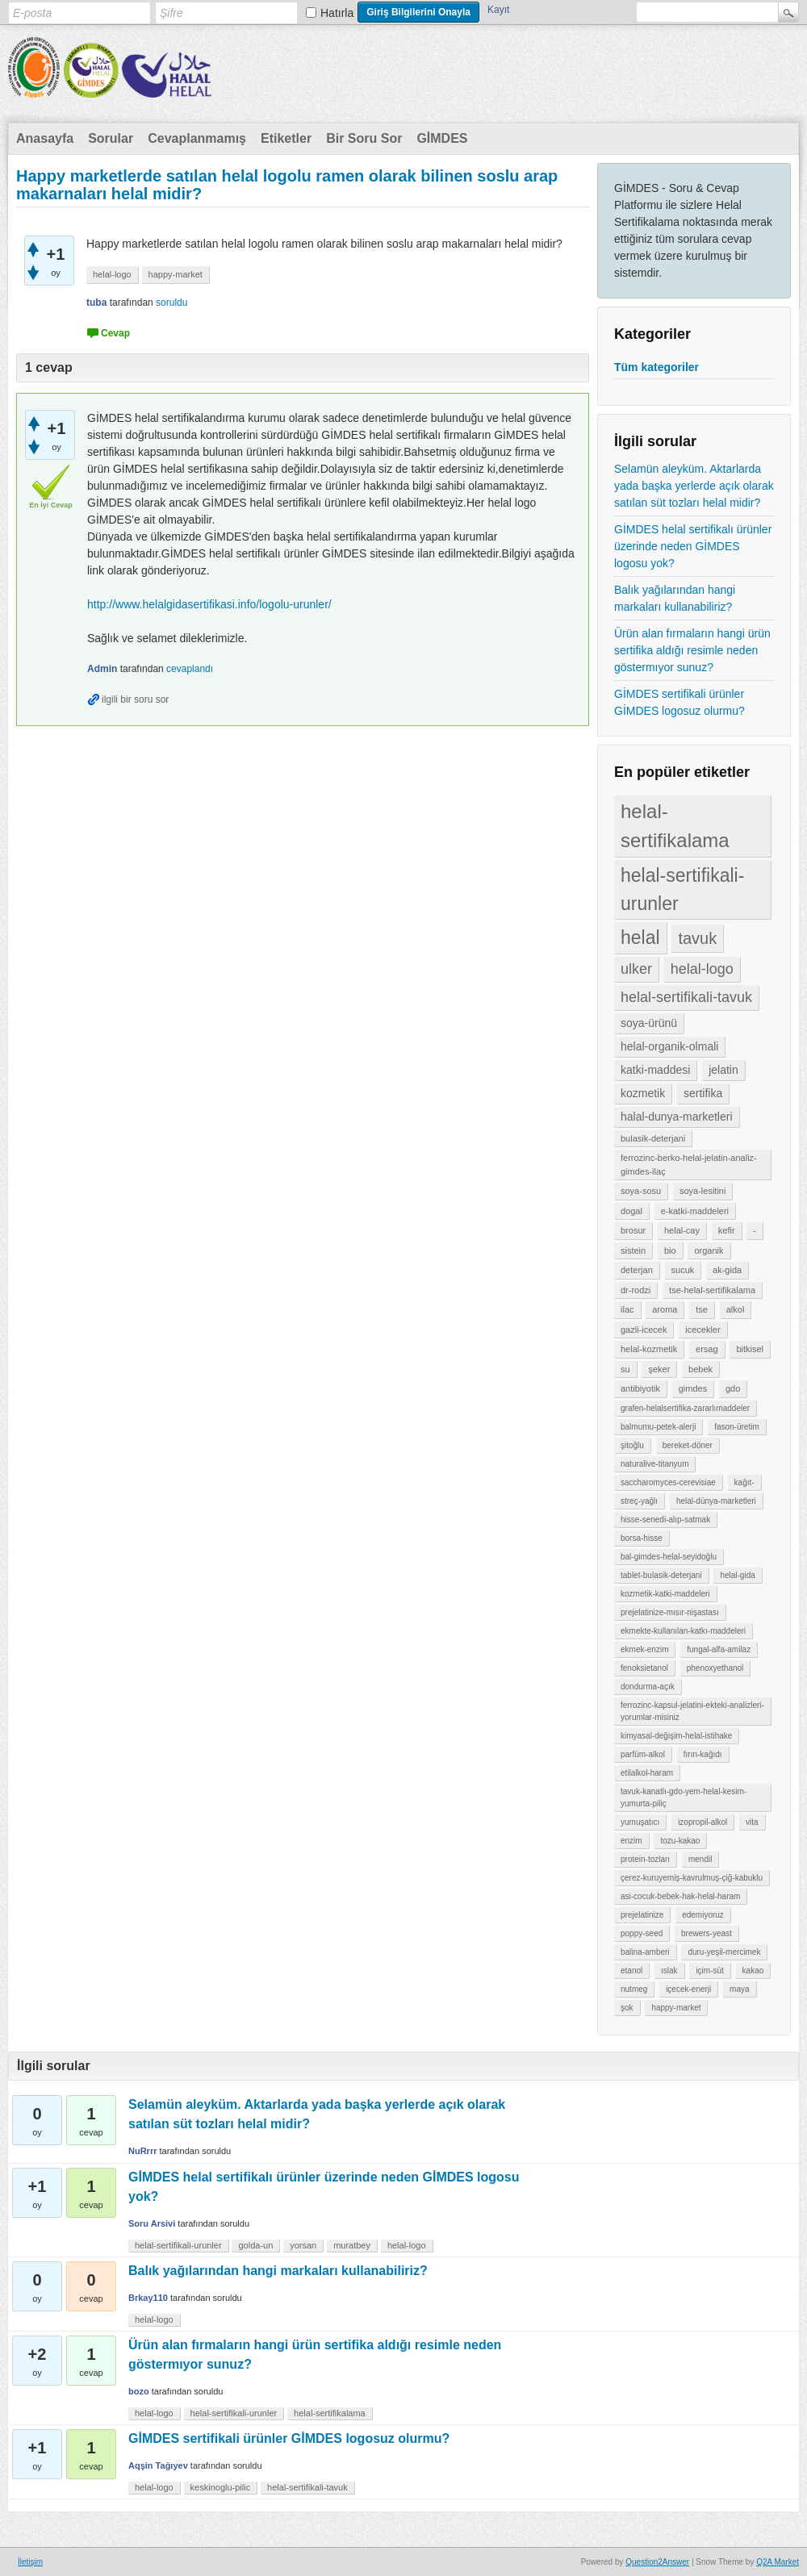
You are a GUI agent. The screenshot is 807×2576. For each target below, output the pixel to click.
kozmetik (643, 1093)
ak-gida (727, 1270)
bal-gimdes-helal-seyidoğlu (669, 1556)
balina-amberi (645, 1952)
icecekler (702, 1329)
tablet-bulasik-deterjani (661, 1575)
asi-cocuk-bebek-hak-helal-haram (680, 1896)
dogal (631, 1211)
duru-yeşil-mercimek (724, 1952)
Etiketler (286, 138)
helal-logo (702, 969)
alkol (735, 1309)
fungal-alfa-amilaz (719, 1649)
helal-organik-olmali (669, 1046)
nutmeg (634, 1989)
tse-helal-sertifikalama (712, 1290)
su (625, 1369)
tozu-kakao (680, 1840)
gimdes (693, 1388)
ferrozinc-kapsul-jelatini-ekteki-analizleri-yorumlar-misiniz (692, 1711)
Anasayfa (44, 138)
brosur (633, 1230)
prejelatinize (642, 1914)
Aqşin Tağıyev (158, 2465)
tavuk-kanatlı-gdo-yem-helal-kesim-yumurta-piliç (683, 1797)
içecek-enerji (688, 1989)
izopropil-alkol (702, 1822)
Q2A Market (777, 2561)
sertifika (703, 1093)
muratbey (351, 2245)
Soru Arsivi (151, 2223)
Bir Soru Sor (364, 138)
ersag (707, 1349)
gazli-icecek (644, 1329)
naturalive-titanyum (654, 1463)
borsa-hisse (642, 1538)
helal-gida (737, 1575)
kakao (753, 1970)
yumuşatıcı (640, 1822)
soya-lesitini (702, 1191)
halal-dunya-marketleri (677, 1116)
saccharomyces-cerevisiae (668, 1482)
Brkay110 (148, 2298)
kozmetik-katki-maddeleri (665, 1593)
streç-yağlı (639, 1501)
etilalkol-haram (647, 1772)
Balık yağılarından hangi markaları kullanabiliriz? (674, 598)
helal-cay (682, 1230)
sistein (633, 1250)
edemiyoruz (703, 1914)
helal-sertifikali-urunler (682, 889)
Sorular (110, 138)
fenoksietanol (644, 1668)
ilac (627, 1309)
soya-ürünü (649, 1023)
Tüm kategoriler (656, 367)
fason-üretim (736, 1426)
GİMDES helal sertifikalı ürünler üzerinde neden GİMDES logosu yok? (692, 546)
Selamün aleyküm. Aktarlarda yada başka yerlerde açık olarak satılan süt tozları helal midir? (694, 485)
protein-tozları (645, 1859)
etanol (631, 1970)
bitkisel (749, 1349)
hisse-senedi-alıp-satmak (665, 1519)
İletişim (30, 2561)
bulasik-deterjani (653, 1138)
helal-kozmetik (649, 1349)
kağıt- (744, 1482)
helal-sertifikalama (675, 825)
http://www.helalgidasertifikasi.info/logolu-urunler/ (209, 604)
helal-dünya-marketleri (716, 1501)
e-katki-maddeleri (695, 1211)
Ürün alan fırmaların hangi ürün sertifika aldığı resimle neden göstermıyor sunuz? (692, 650)
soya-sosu (641, 1191)
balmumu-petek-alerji (658, 1426)
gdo (732, 1388)
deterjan (637, 1270)
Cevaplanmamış (197, 138)
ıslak (669, 1970)
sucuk (683, 1270)
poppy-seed (642, 1933)
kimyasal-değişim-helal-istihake (676, 1735)
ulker (636, 969)
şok (627, 2007)
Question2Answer (657, 2561)
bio (670, 1250)
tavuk (697, 938)
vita (752, 1822)
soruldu (171, 302)
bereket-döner (688, 1445)
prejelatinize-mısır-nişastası (670, 1612)
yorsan (303, 2245)
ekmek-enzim (644, 1649)
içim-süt (709, 1970)
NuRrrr (142, 2151)
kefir (726, 1230)
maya (739, 1989)
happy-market (675, 2007)
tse (702, 1309)
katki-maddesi (655, 1069)
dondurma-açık (648, 1686)
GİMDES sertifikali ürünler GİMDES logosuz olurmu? (679, 702)
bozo (138, 2391)
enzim (631, 1840)
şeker (659, 1369)
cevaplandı (189, 668)
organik (708, 1250)
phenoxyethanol (715, 1668)
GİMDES (441, 138)
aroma (664, 1309)
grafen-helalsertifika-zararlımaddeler (685, 1408)
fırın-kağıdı (703, 1754)
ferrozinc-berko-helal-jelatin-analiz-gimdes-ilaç (689, 1164)
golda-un (255, 2245)
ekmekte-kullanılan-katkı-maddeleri (683, 1630)
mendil (700, 1859)
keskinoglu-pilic (220, 2487)
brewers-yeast (706, 1933)
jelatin (723, 1069)
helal (640, 937)
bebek (700, 1369)
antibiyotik (640, 1388)
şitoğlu (632, 1445)
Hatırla (336, 13)
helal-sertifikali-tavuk (686, 997)
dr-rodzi (635, 1290)
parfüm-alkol (643, 1754)
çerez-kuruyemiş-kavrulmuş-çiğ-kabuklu (692, 1877)
